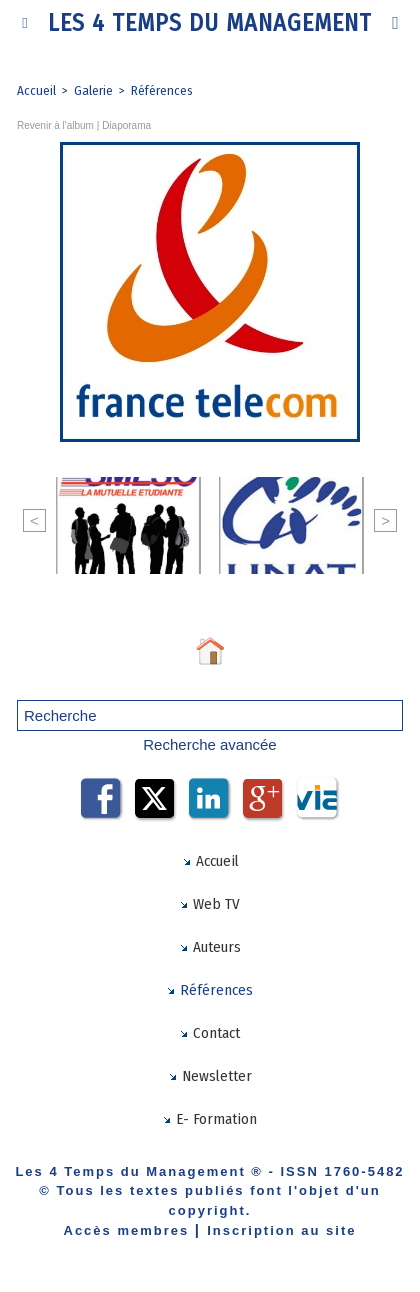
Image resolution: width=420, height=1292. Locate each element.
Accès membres (127, 1230)
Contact (209, 1033)
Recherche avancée (209, 744)
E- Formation (209, 1119)
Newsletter (210, 1076)
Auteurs (210, 947)
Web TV (209, 904)
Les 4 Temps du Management (210, 23)
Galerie (93, 90)
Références (162, 90)
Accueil (36, 90)
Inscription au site (281, 1230)
